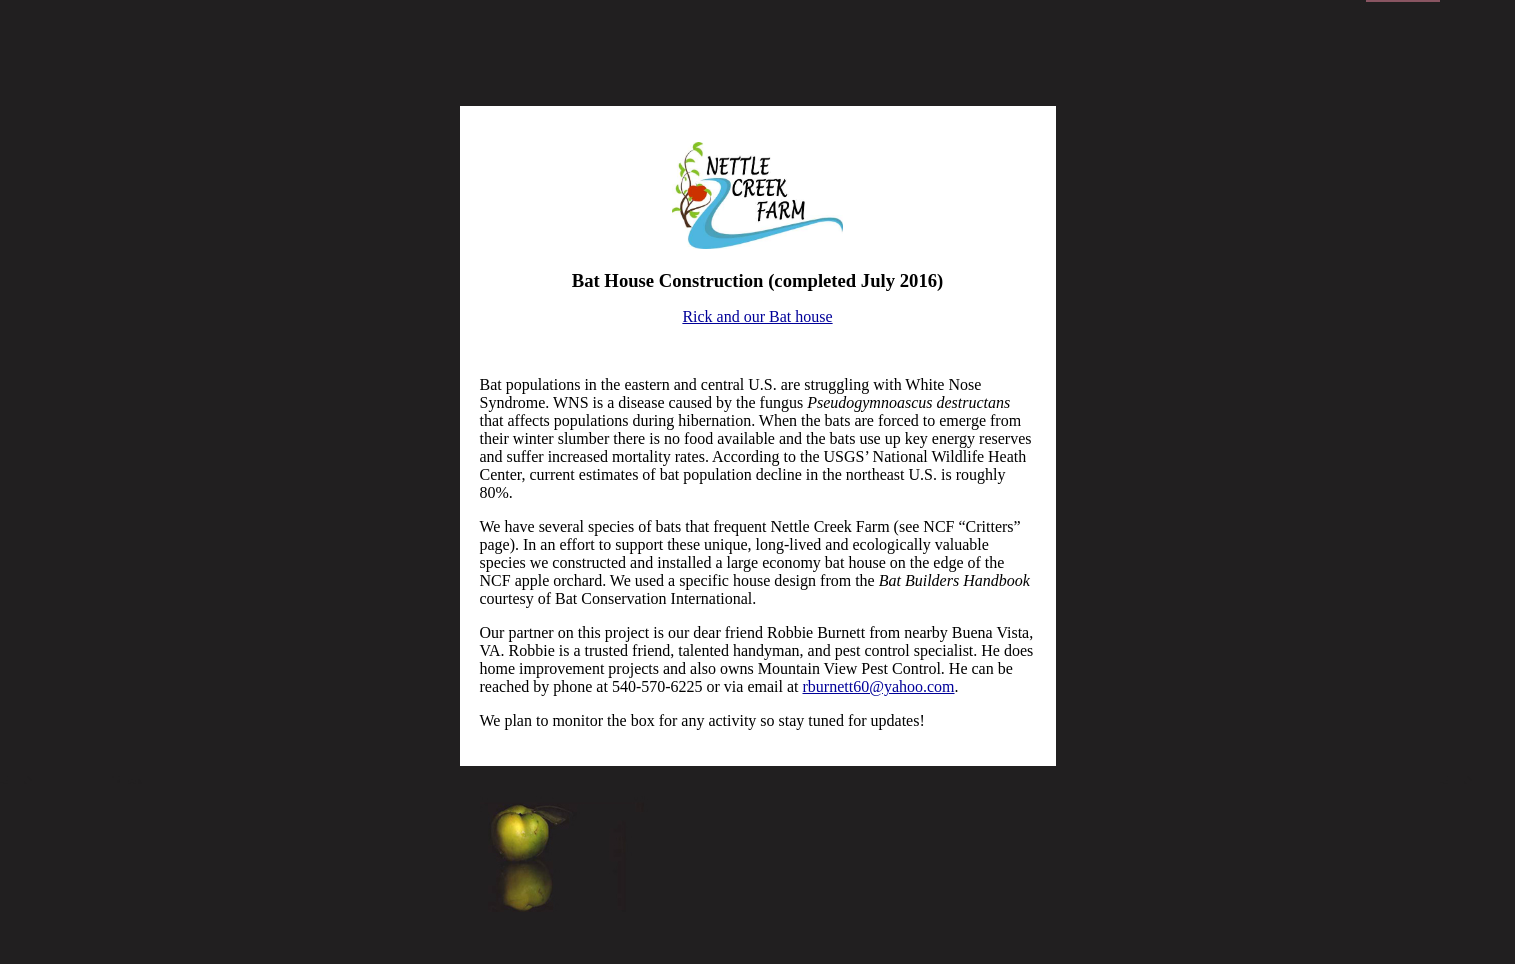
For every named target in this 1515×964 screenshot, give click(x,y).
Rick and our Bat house (757, 316)
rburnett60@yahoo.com (879, 686)
